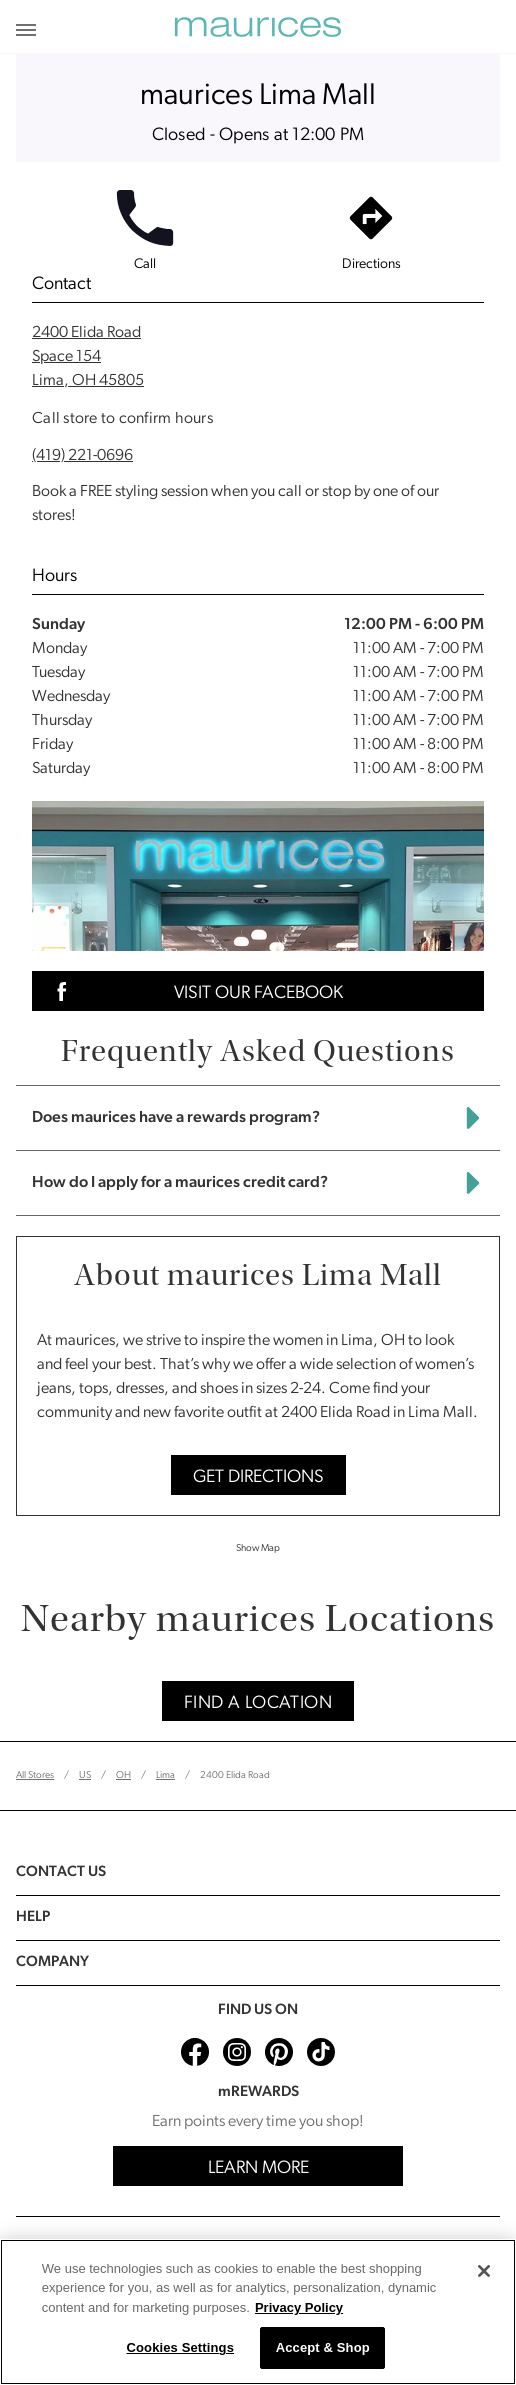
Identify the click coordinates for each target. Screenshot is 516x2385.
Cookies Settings (180, 2347)
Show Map (258, 1548)
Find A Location (258, 1703)
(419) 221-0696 (82, 456)
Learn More (258, 2168)
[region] (258, 2312)
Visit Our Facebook (193, 991)
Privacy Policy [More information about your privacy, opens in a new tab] (299, 2307)
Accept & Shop (323, 2347)
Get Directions (258, 1477)
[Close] (484, 2271)
